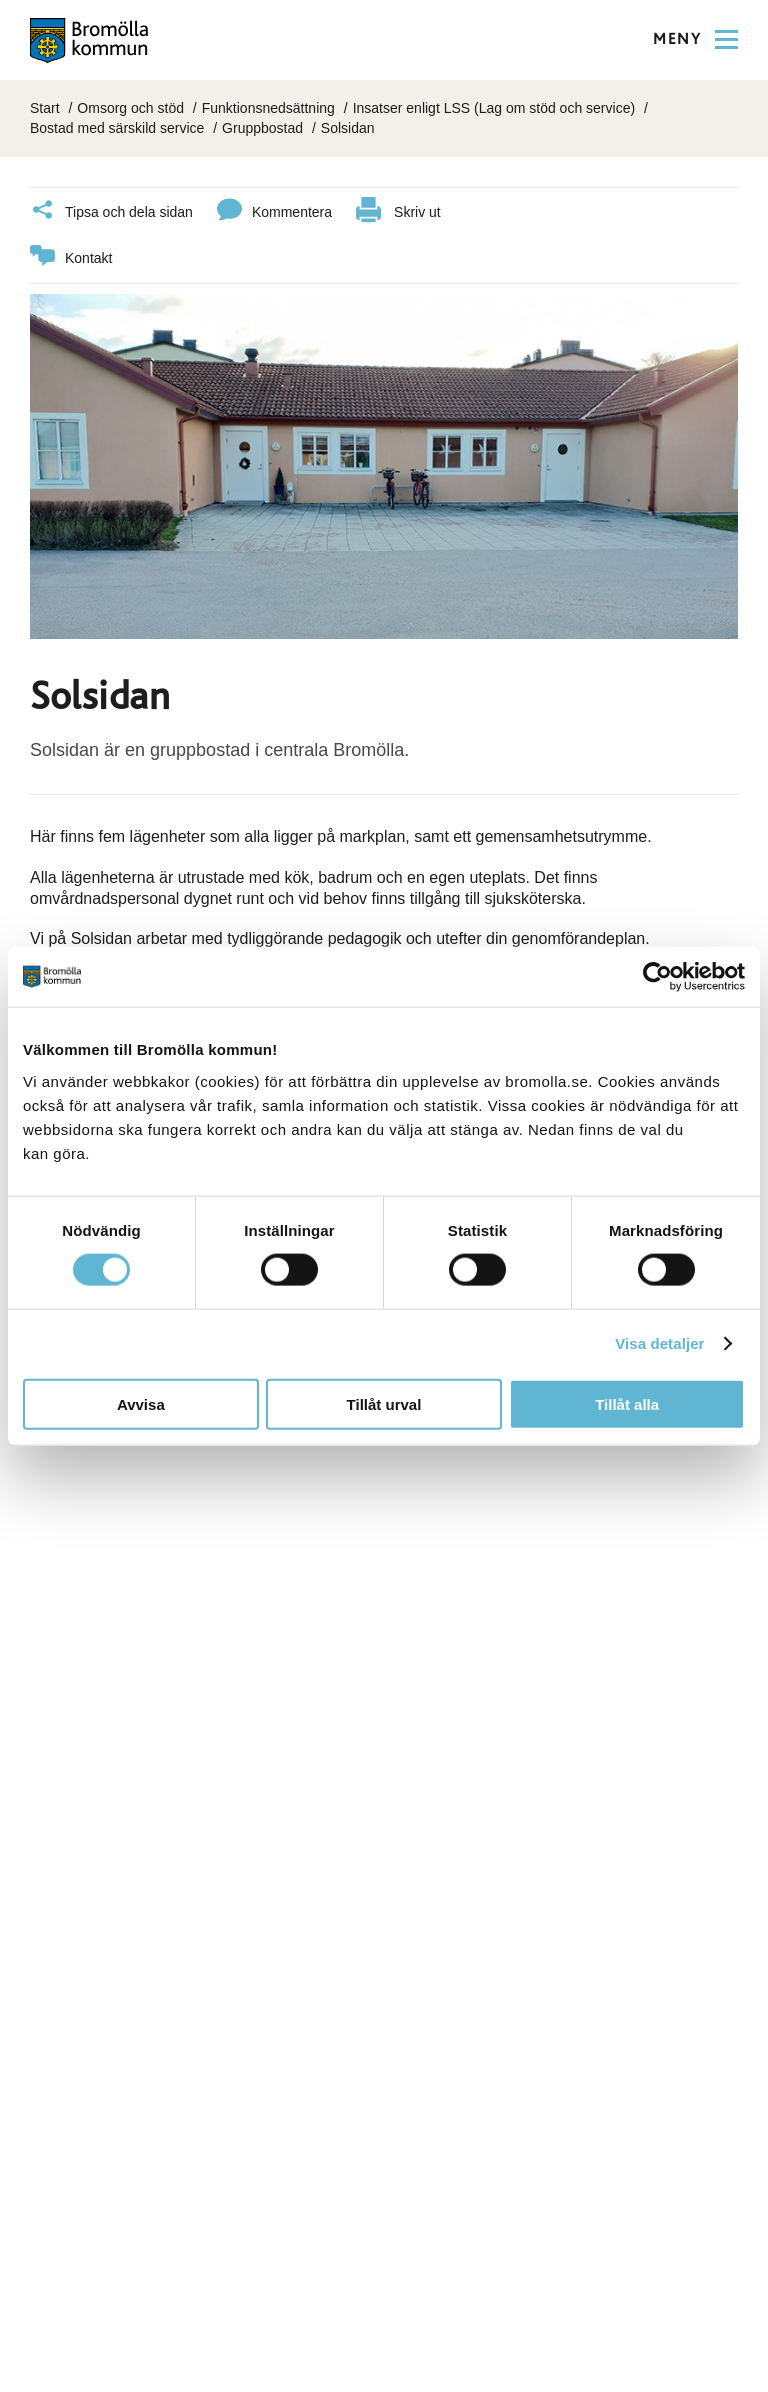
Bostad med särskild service (117, 128)
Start (45, 108)
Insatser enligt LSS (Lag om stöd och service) (494, 108)
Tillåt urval (384, 1403)
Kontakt (71, 258)
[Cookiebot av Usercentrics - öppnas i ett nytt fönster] (657, 977)
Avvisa (141, 1403)
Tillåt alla (627, 1403)
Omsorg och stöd (130, 108)
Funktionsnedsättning (268, 108)
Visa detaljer (659, 1343)
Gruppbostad (262, 128)
